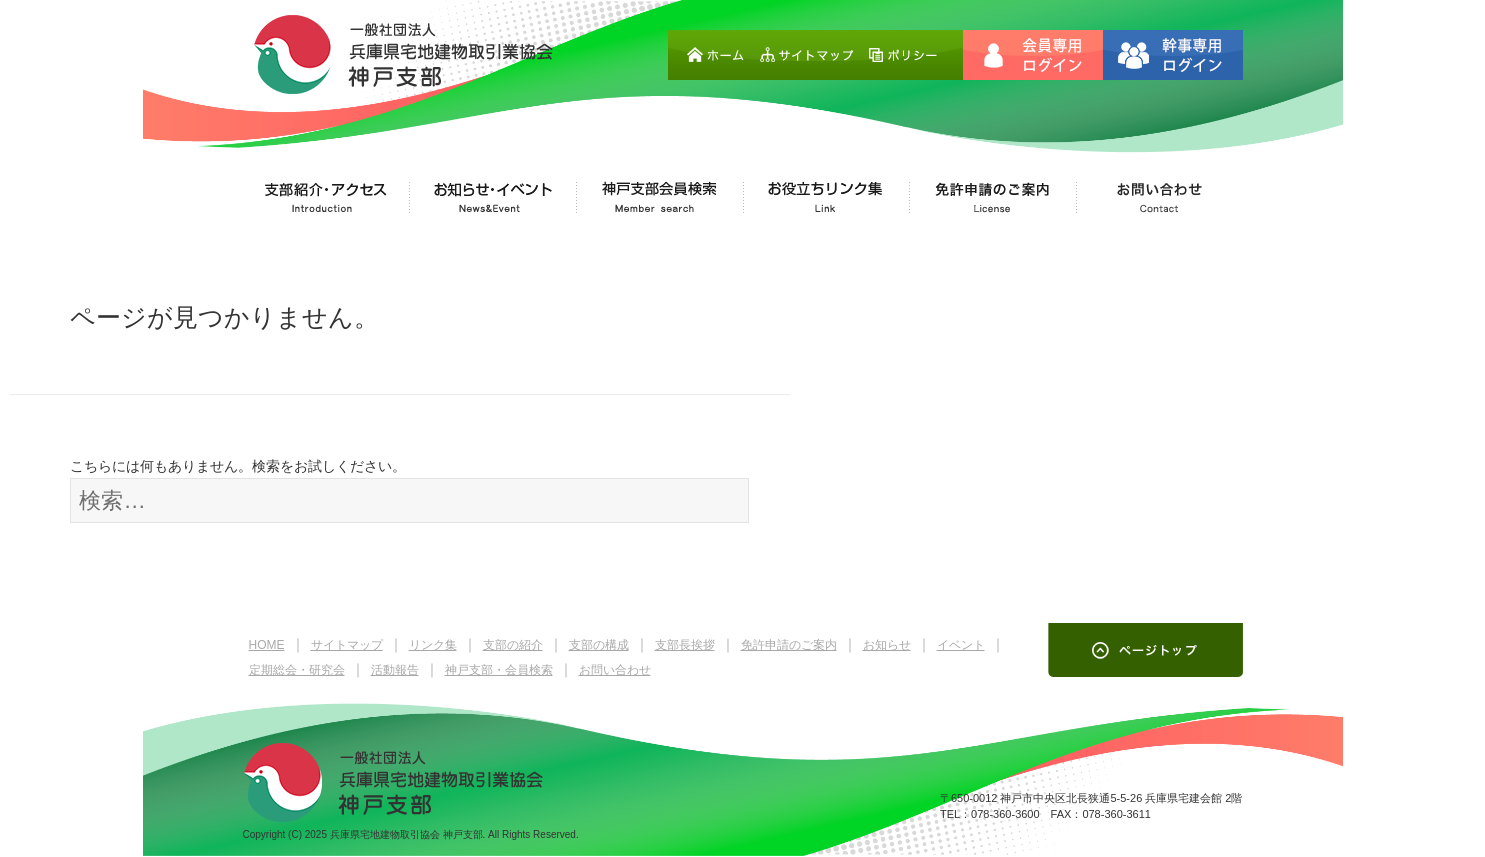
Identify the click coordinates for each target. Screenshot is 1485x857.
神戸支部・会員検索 (499, 670)
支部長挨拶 (685, 645)
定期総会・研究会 (297, 670)
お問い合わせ (615, 670)
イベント (961, 645)
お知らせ (887, 645)
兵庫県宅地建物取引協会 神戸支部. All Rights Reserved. (454, 834)
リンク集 (433, 645)
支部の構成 (599, 645)
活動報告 (395, 670)
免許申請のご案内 (789, 645)
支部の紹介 (513, 645)
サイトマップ (347, 645)
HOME (267, 645)
